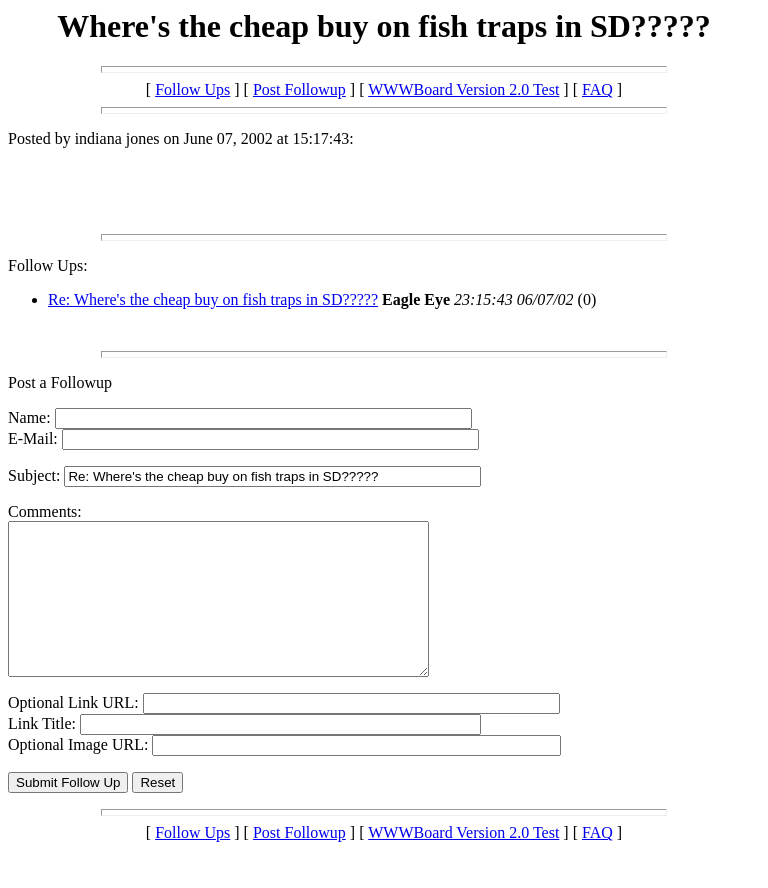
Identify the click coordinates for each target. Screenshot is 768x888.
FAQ (597, 89)
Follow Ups (192, 89)
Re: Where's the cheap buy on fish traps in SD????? (213, 299)
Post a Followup (60, 382)
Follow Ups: (48, 265)
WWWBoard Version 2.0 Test (463, 89)
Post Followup (299, 89)
